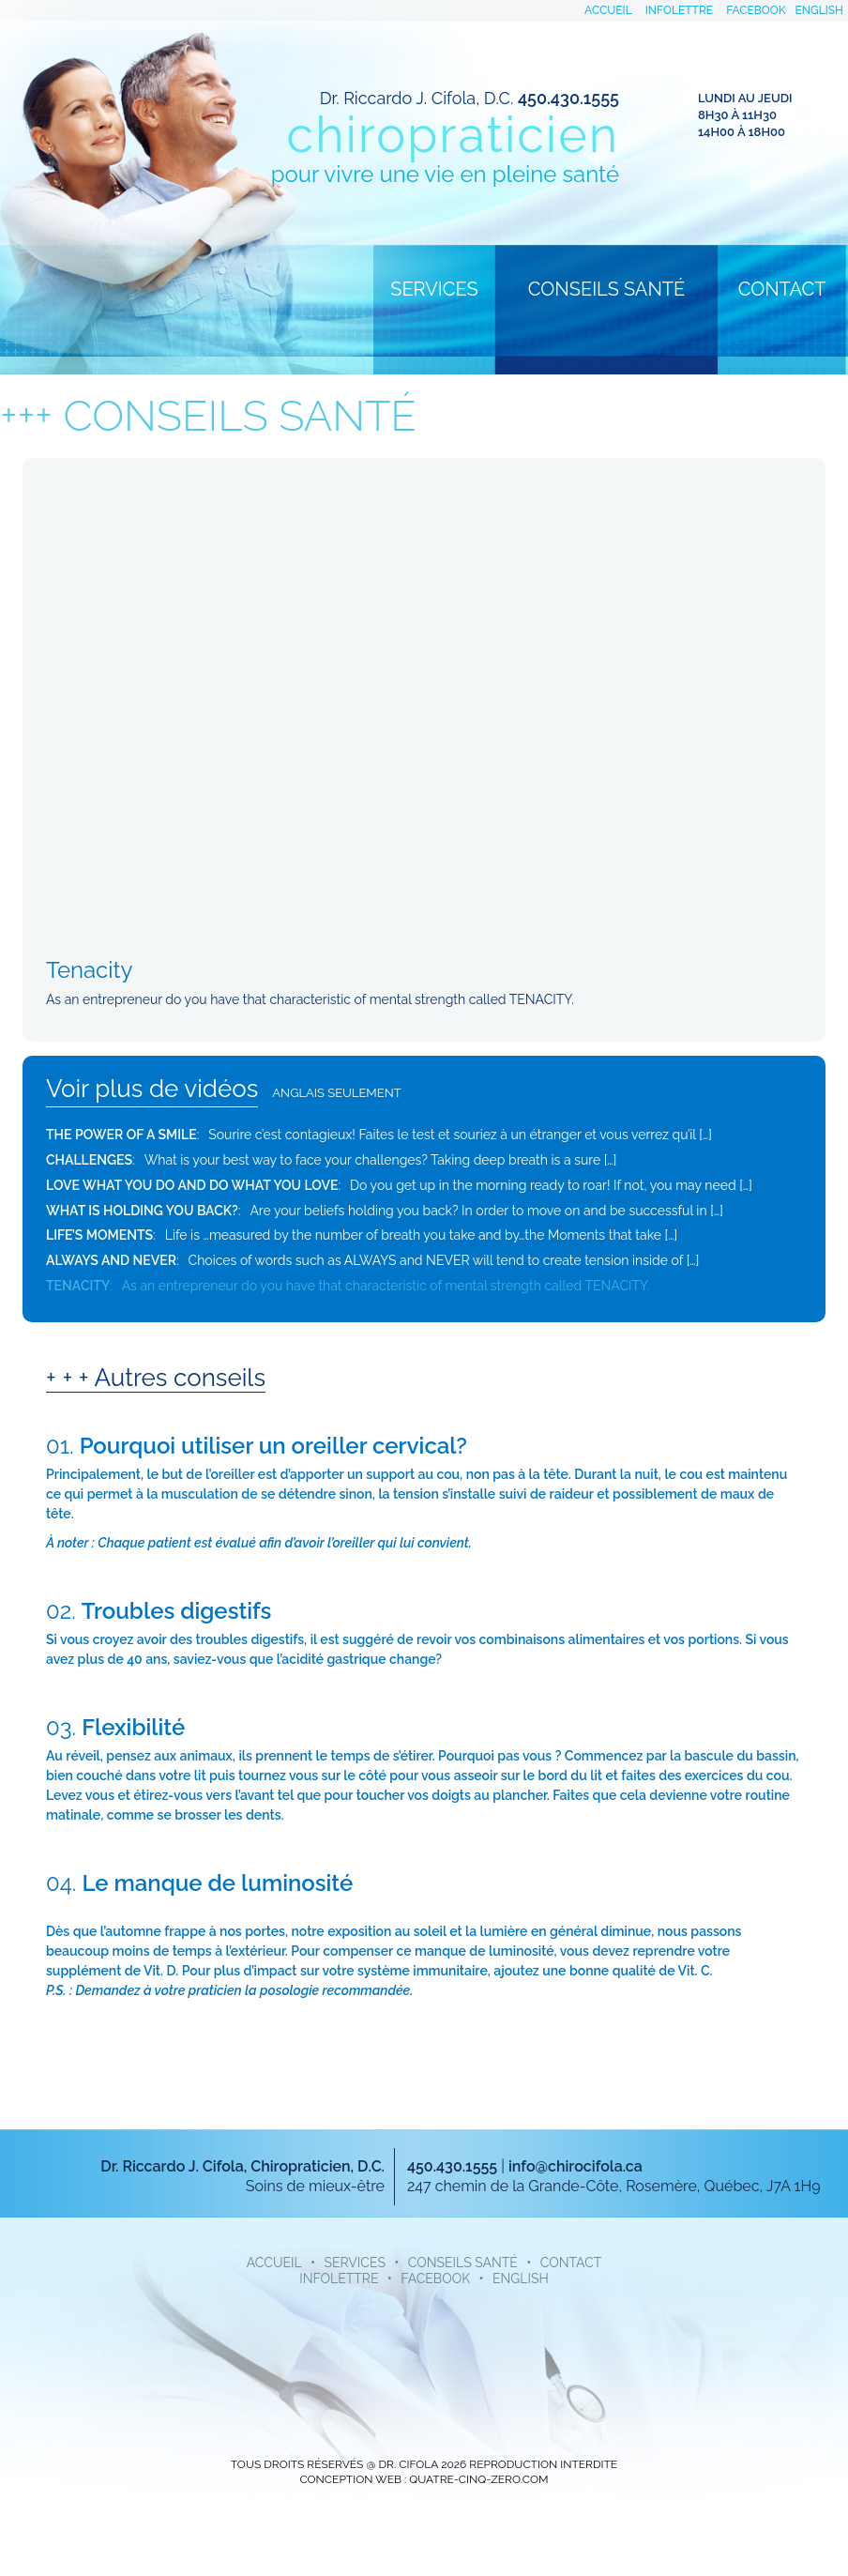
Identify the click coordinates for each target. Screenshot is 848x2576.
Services (434, 289)
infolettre (679, 10)
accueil (608, 10)
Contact (782, 289)
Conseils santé (606, 289)
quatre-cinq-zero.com (478, 2479)
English (819, 10)
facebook (755, 10)
